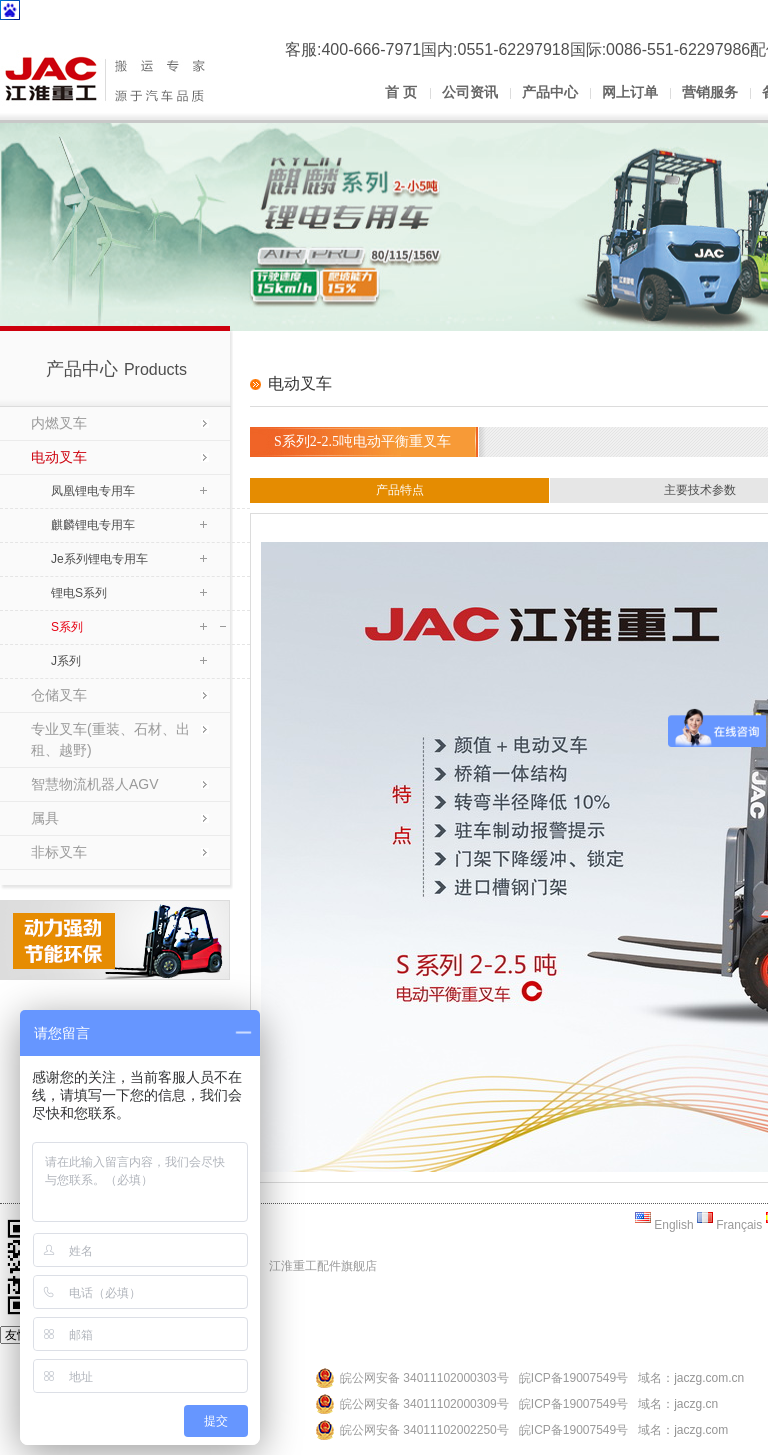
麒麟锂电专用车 (93, 525)
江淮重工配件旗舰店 (323, 1266)
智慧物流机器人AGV (95, 784)
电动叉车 (59, 457)
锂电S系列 (79, 593)
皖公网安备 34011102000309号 (424, 1404)
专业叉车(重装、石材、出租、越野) (110, 739)
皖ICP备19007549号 (573, 1378)
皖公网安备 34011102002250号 (424, 1430)
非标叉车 (59, 852)
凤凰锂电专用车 (93, 491)
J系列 (66, 661)
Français (729, 1225)
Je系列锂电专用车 (99, 559)
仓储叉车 (59, 695)
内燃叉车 (59, 423)
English (664, 1225)
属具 (45, 818)
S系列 (67, 627)
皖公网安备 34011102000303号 (424, 1378)
